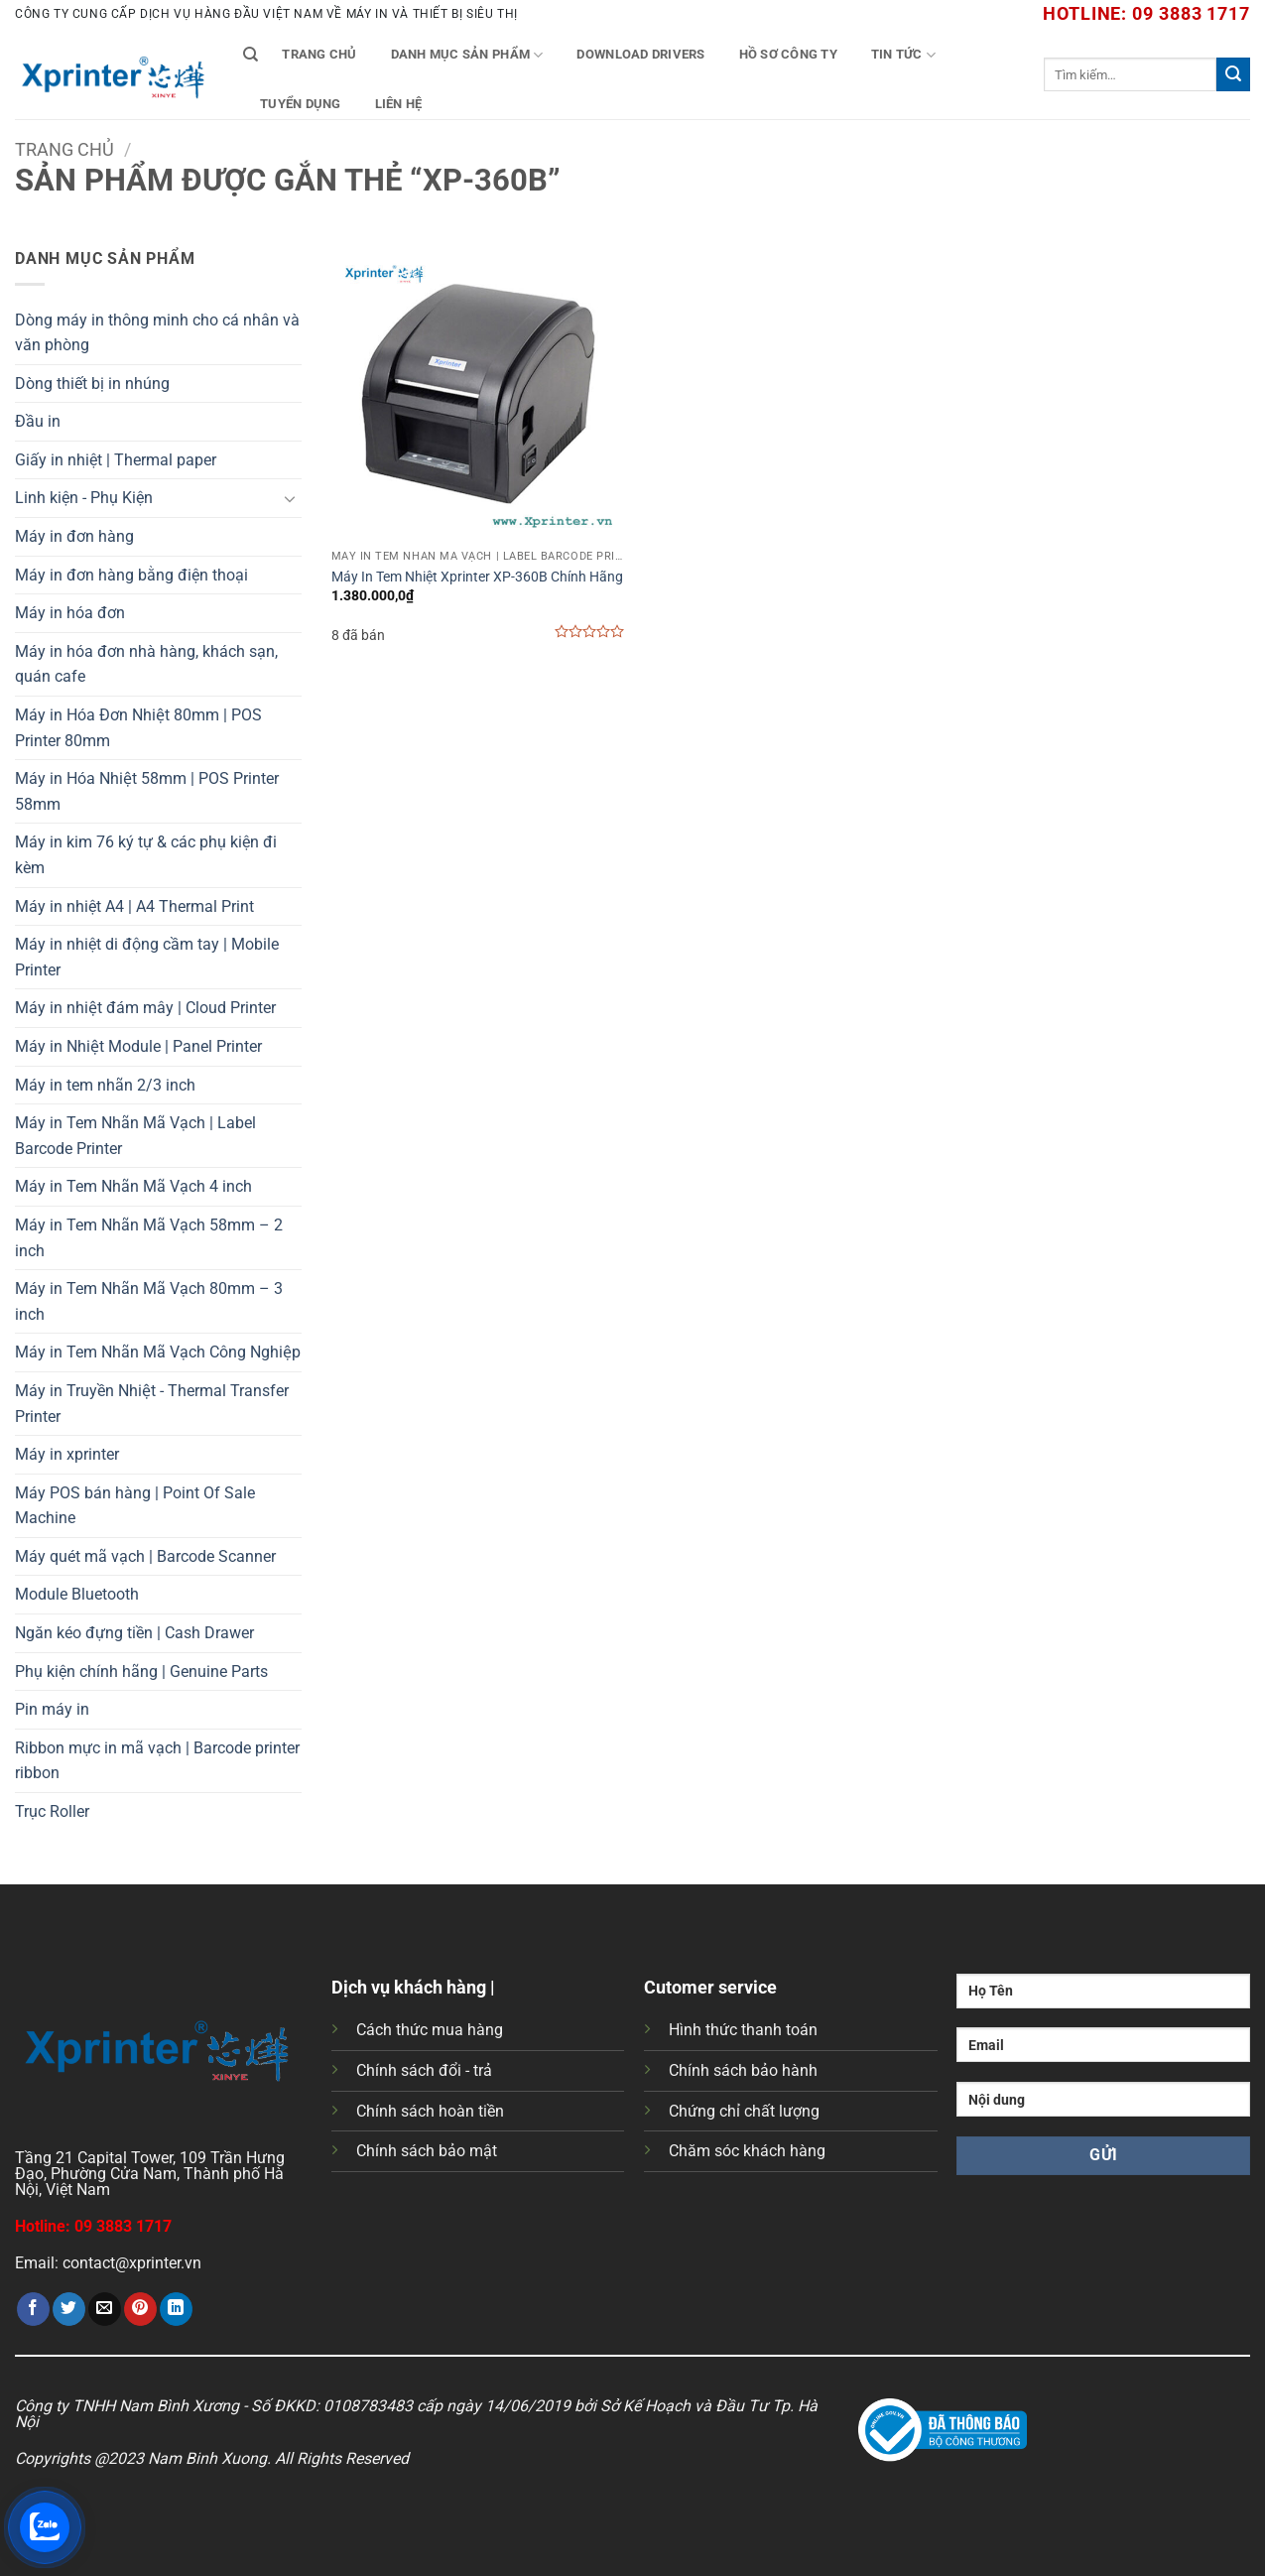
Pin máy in (52, 1709)
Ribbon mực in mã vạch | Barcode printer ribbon (157, 1761)
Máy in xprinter (67, 1454)
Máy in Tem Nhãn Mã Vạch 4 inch (133, 1186)
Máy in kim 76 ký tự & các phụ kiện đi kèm (146, 855)
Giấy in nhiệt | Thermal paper (115, 460)
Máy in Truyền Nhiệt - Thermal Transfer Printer (152, 1403)
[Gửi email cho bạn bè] (104, 2309)
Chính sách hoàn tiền (430, 2111)
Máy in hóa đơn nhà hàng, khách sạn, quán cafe (146, 664)
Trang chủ (319, 54)
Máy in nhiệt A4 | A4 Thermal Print (134, 906)
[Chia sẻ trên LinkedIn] (176, 2309)
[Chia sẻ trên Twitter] (69, 2309)
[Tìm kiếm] (250, 54)
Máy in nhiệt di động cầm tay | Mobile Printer (147, 957)
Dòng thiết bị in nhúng (92, 383)
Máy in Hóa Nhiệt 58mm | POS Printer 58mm (147, 791)
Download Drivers (640, 54)
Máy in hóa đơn (70, 612)
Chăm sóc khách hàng (747, 2150)
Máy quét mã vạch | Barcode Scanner (145, 1556)
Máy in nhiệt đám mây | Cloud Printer (145, 1007)
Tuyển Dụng (300, 103)
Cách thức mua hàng (429, 2029)
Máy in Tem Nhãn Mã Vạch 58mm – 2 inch (149, 1238)
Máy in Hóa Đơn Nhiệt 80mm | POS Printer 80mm (138, 728)
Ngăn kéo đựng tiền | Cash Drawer (134, 1632)
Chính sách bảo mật (426, 2150)
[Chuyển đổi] (290, 498)
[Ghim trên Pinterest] (140, 2309)
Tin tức (903, 55)
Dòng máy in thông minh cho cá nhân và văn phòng (157, 333)
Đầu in (38, 421)
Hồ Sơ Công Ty (788, 54)
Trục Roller (52, 1811)
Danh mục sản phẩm (467, 55)
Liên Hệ (399, 103)
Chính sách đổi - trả (424, 2070)
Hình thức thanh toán (743, 2029)
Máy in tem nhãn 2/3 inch (105, 1085)
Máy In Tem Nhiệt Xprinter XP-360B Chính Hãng (477, 577)
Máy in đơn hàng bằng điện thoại (131, 575)
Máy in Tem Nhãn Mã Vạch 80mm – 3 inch (149, 1301)
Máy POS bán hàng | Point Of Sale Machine (135, 1505)
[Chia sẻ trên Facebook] (33, 2309)
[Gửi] (1233, 74)
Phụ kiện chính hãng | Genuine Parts (141, 1671)
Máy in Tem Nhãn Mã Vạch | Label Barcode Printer (135, 1135)
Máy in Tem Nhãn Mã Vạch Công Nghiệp (158, 1352)
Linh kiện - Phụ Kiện (84, 497)
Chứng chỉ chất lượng (744, 2111)
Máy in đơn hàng (74, 536)
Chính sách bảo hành (743, 2070)
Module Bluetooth (77, 1594)
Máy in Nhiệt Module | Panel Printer (138, 1046)
